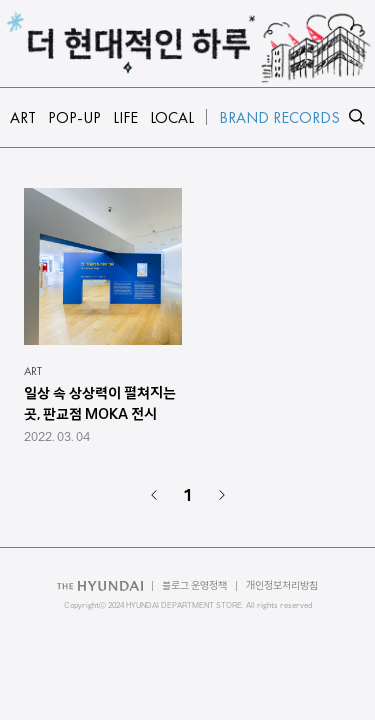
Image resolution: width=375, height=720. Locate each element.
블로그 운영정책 (194, 585)
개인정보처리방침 (282, 585)
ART (33, 371)
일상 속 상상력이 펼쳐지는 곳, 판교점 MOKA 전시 (100, 403)
